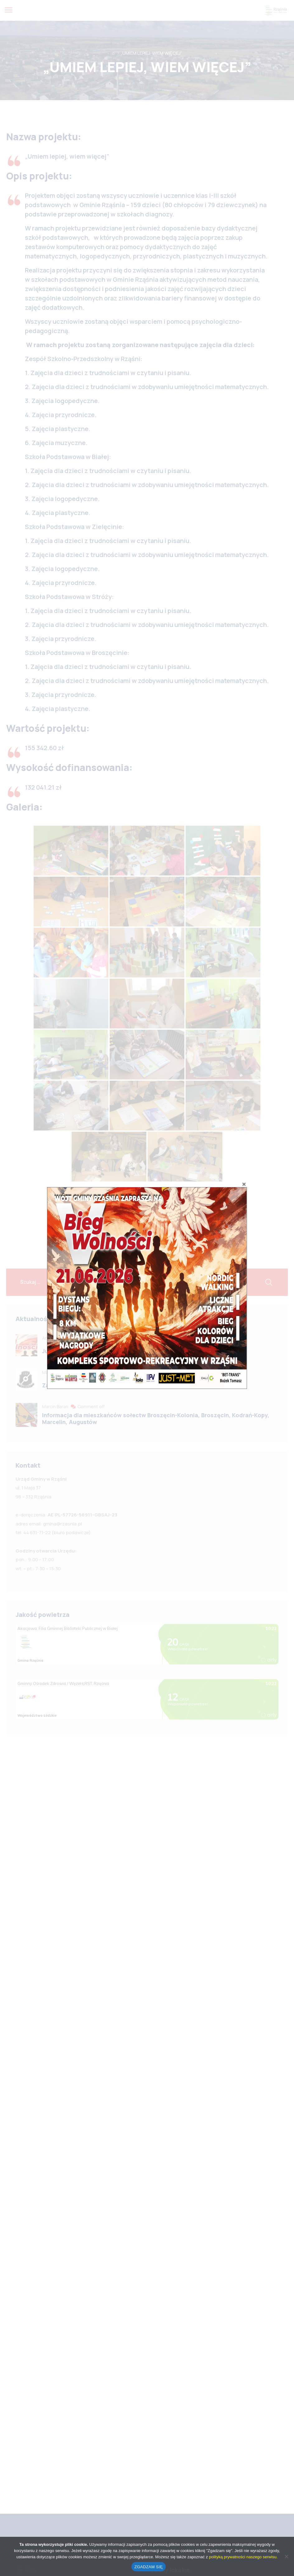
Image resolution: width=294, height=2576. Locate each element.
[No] (286, 2556)
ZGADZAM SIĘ (149, 2566)
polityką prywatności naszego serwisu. (243, 2557)
